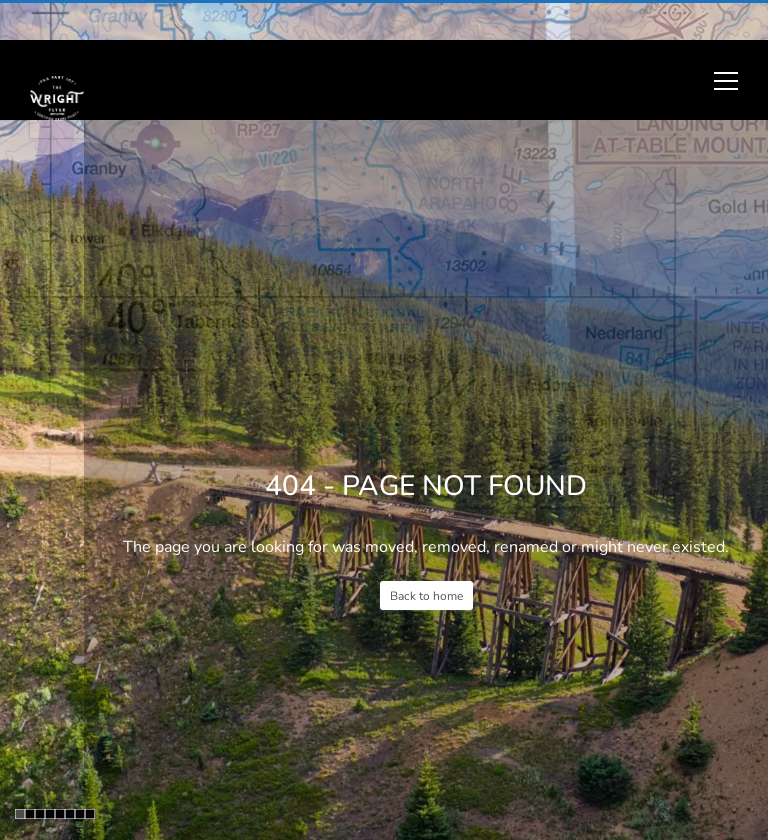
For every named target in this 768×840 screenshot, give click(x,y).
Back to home (426, 596)
